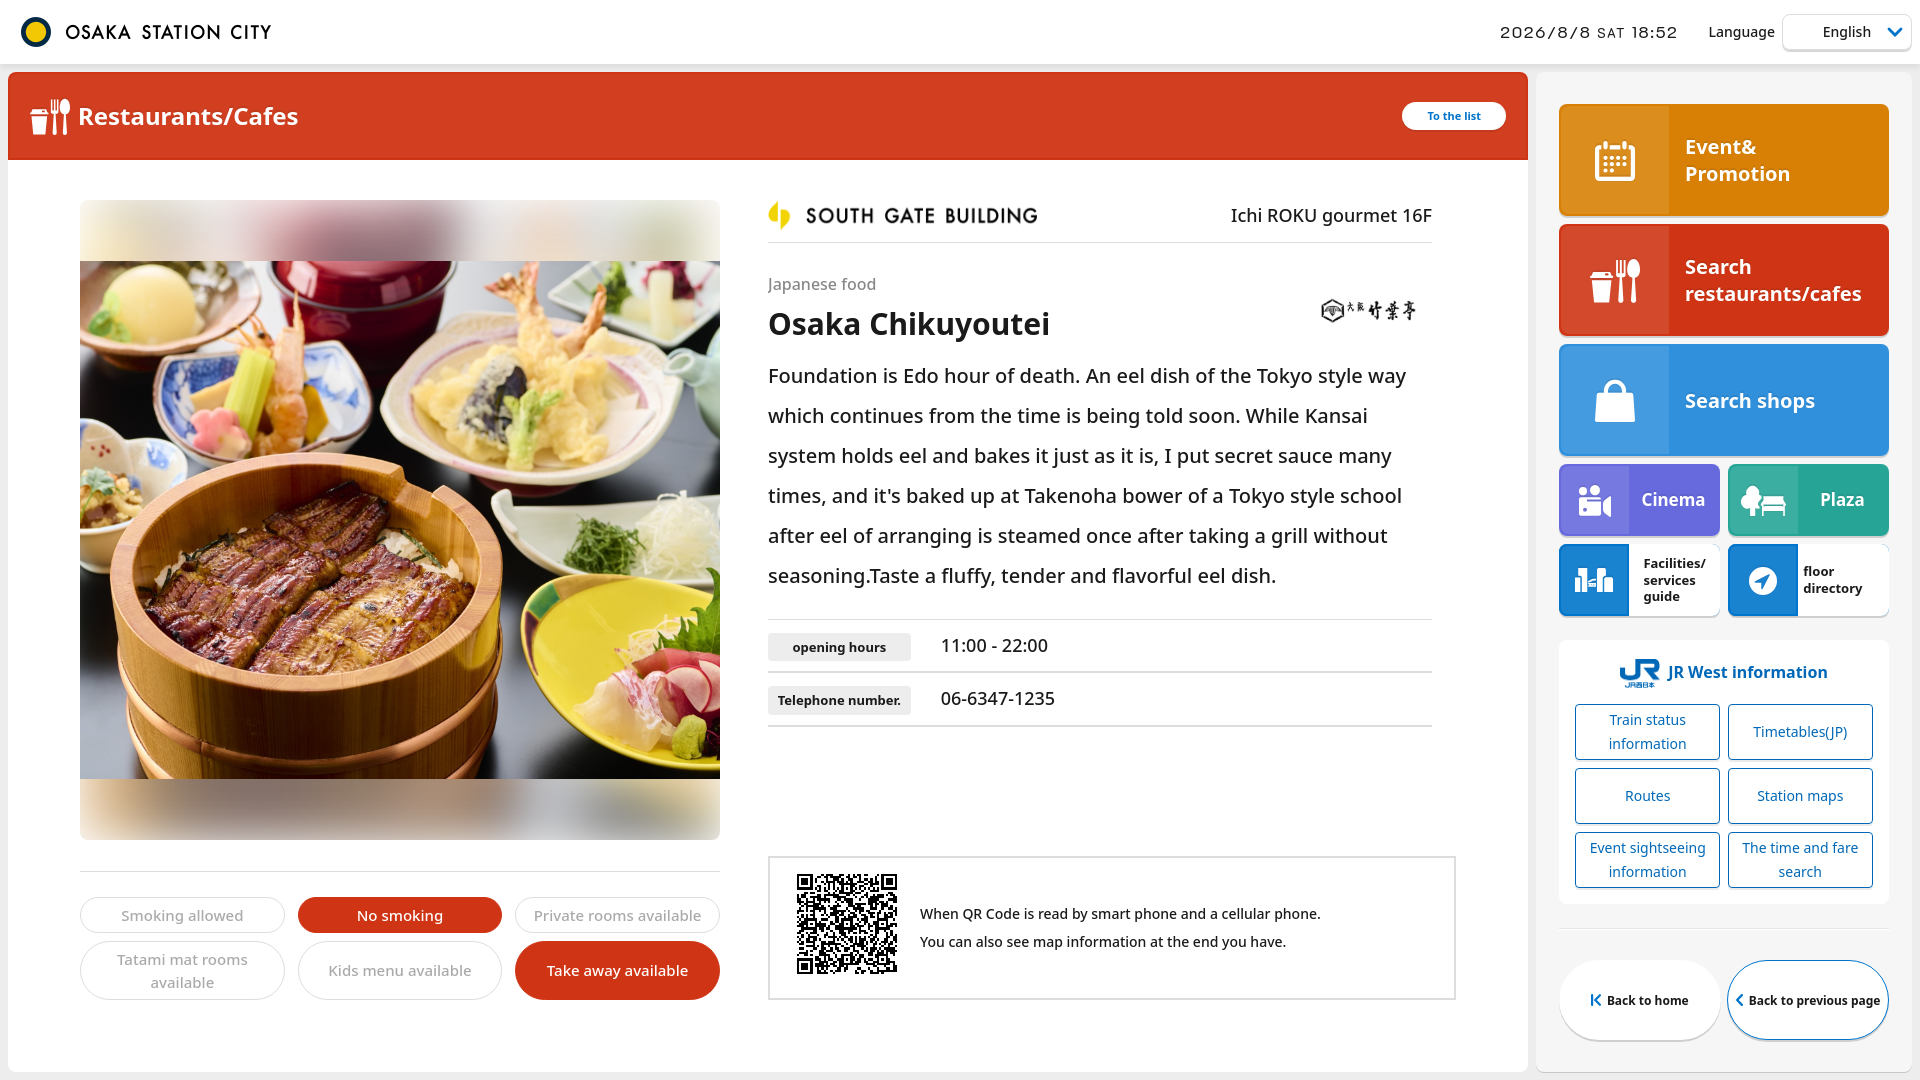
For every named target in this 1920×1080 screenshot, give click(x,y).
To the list (1454, 115)
